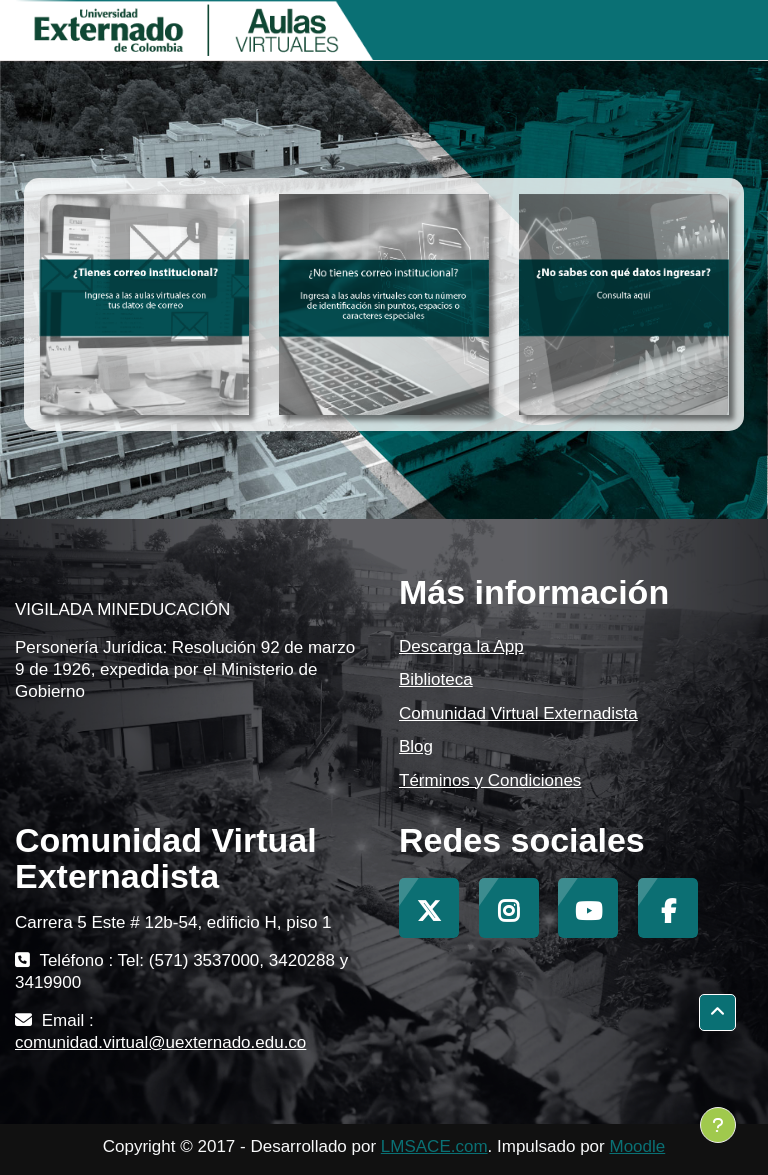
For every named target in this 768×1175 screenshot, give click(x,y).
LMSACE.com (434, 1146)
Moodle (637, 1146)
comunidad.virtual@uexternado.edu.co (160, 1042)
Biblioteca (436, 679)
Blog (416, 746)
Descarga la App (461, 646)
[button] (717, 1012)
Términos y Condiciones (490, 780)
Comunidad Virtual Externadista (518, 713)
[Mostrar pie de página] (718, 1125)
